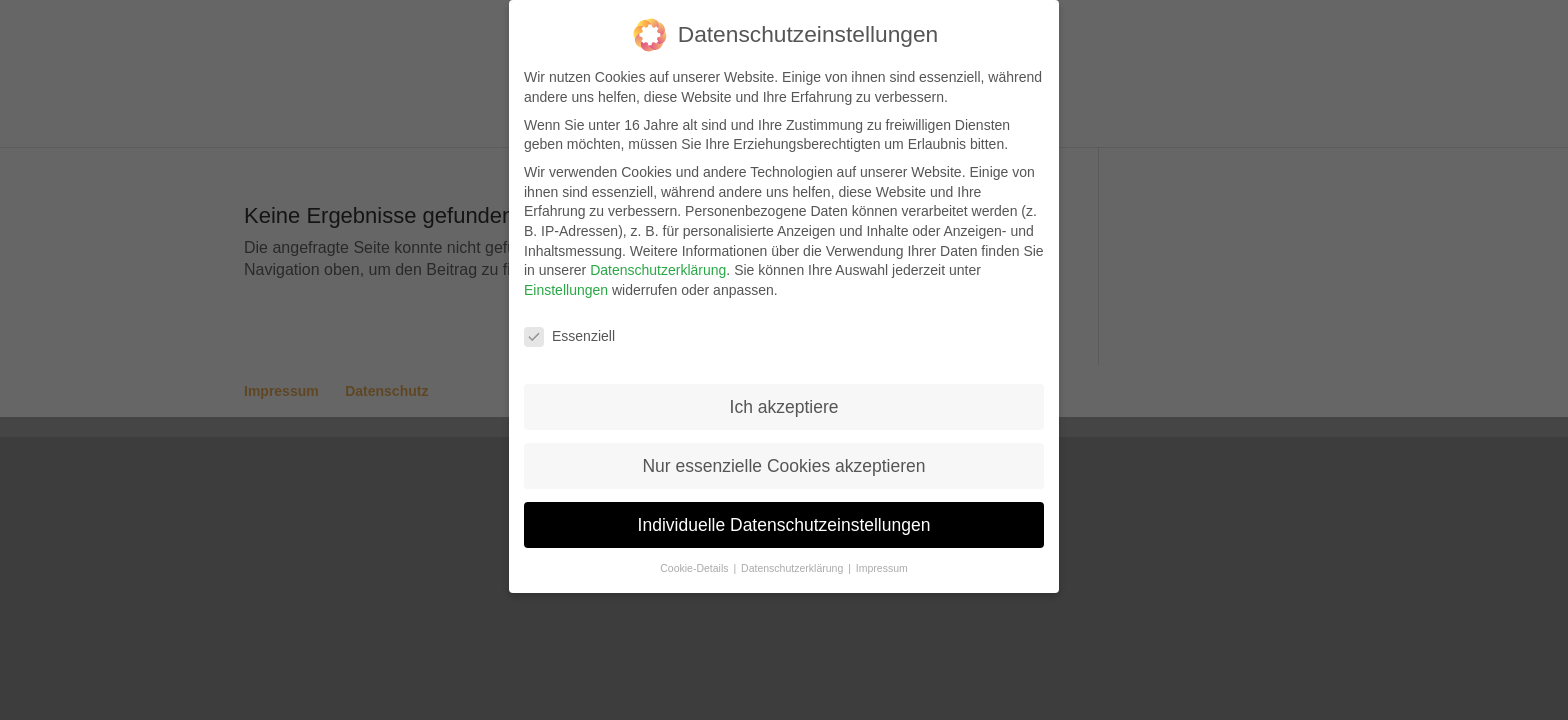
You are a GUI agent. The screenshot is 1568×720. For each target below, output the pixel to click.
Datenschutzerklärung (658, 270)
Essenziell (569, 336)
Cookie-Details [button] (695, 568)
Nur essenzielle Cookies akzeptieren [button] (783, 466)
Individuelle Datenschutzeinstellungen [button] (784, 525)
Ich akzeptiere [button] (784, 407)
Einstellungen (566, 290)
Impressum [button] (882, 568)
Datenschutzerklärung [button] (793, 568)
